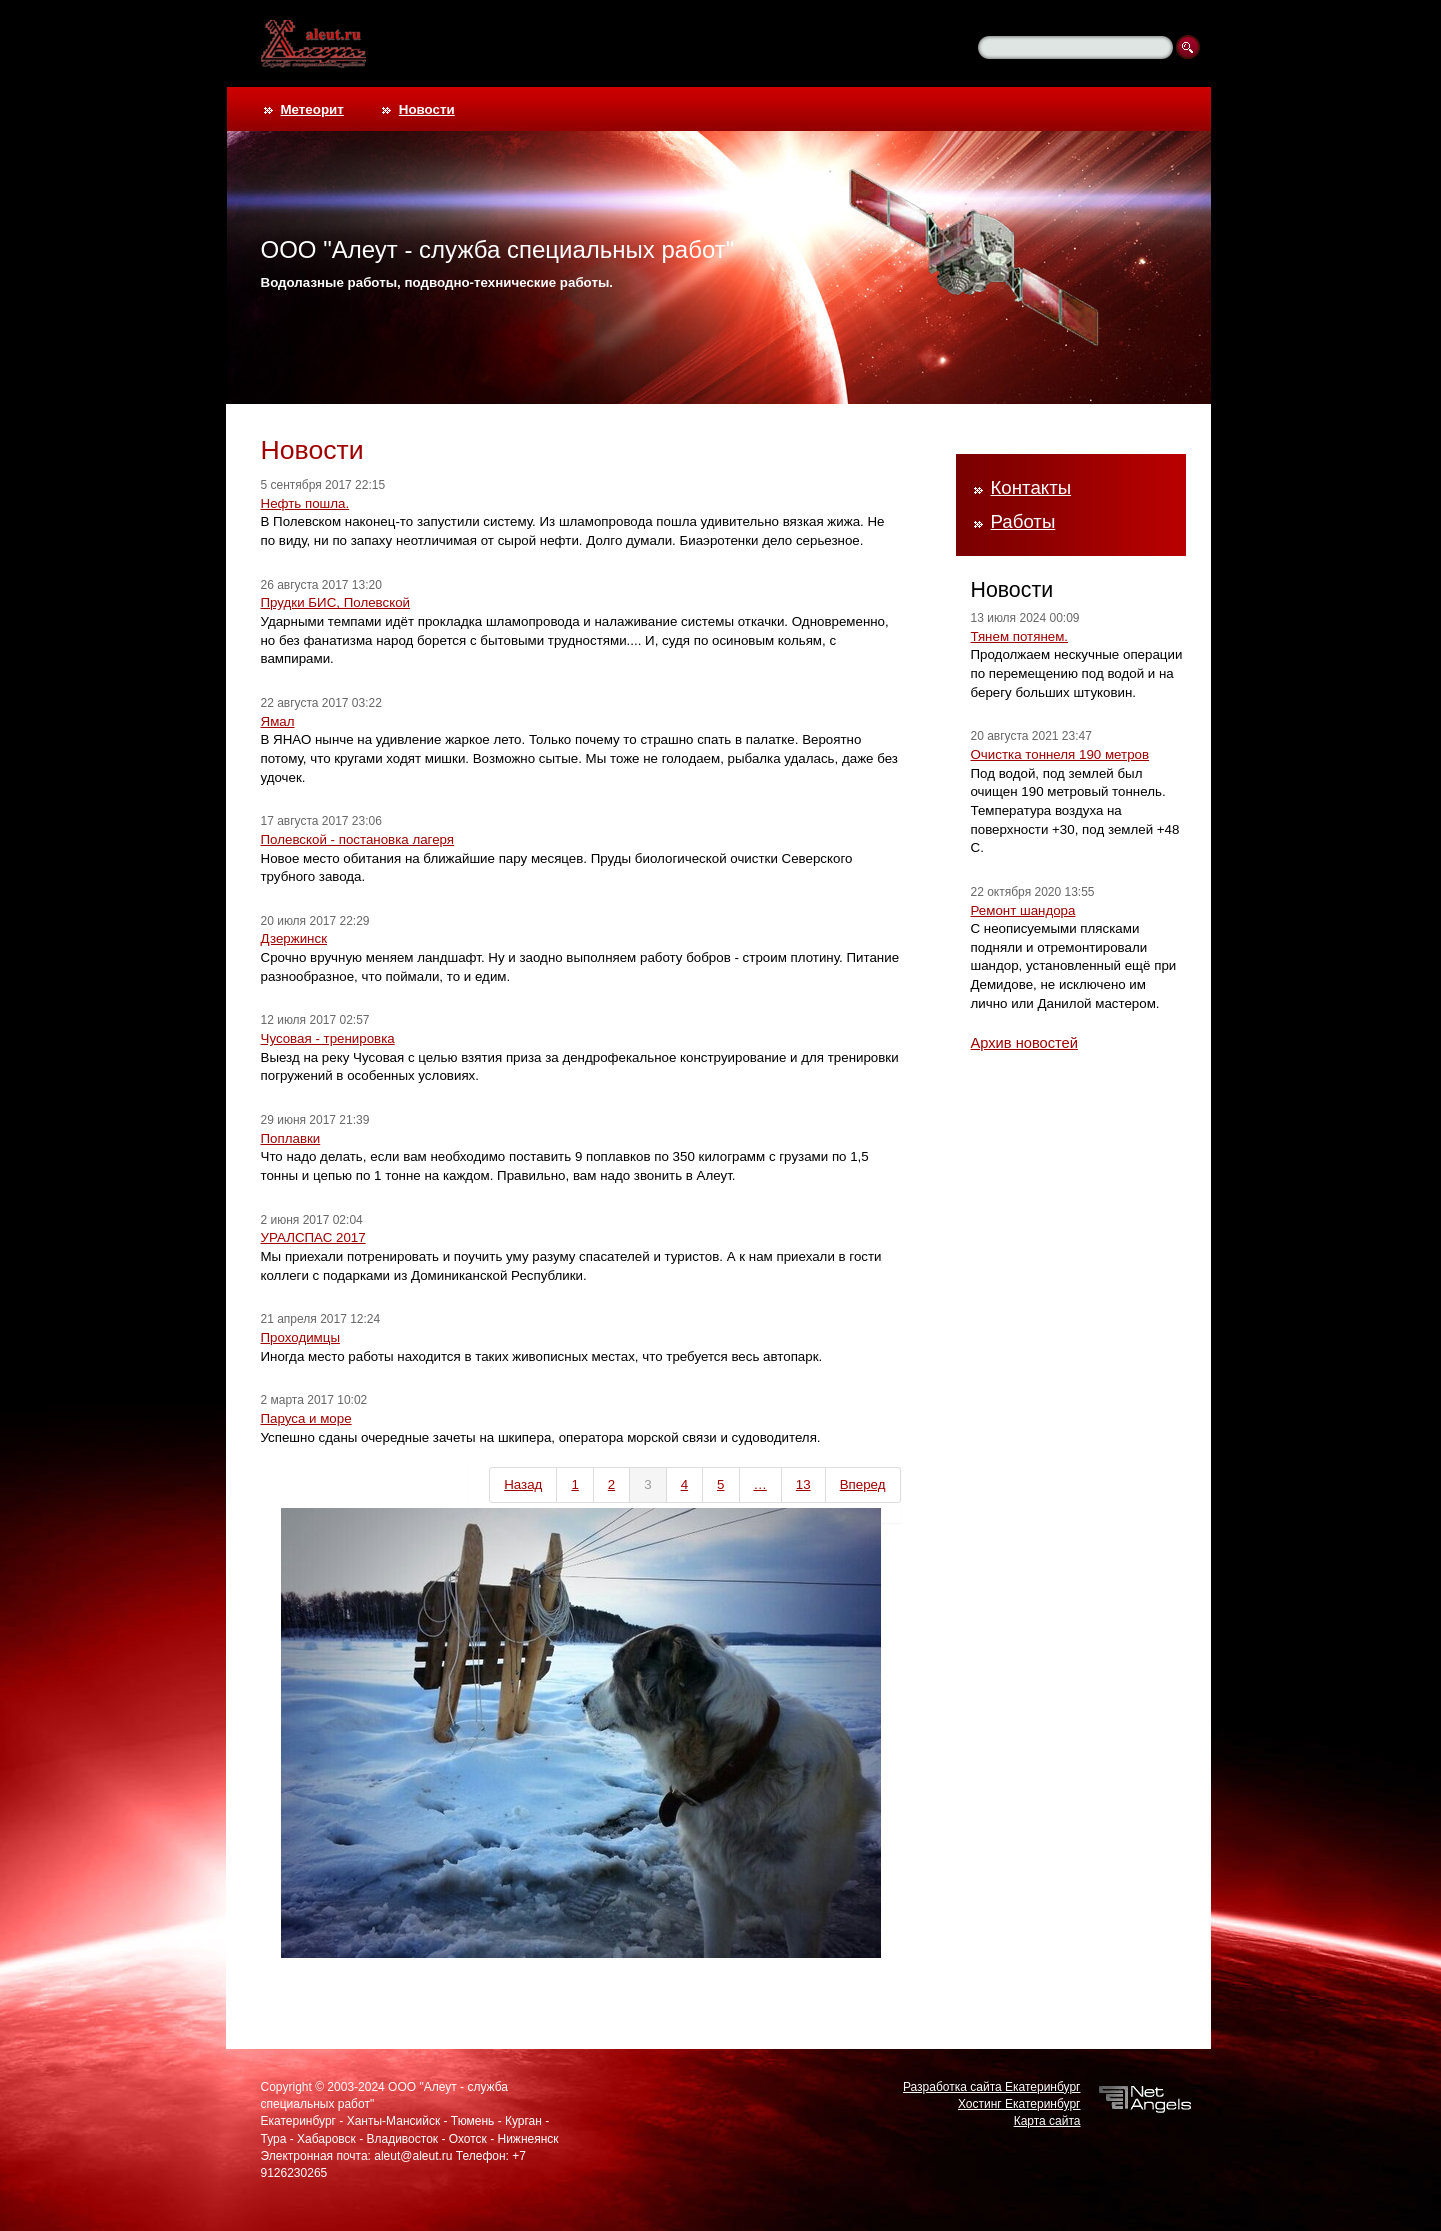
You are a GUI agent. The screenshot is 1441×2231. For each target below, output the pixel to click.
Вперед (863, 1484)
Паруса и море (306, 1418)
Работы (1023, 521)
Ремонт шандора (1023, 910)
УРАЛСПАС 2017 (313, 1237)
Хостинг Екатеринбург (1019, 2104)
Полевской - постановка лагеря (358, 839)
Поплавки (291, 1138)
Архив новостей (1024, 1043)
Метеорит (312, 109)
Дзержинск (294, 938)
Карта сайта (1047, 2121)
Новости (427, 109)
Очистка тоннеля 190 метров (1060, 754)
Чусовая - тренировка (328, 1038)
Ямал (278, 721)
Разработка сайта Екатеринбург (992, 2087)
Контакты (1031, 487)
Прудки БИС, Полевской (336, 602)
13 (803, 1484)
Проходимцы (301, 1337)
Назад (523, 1484)
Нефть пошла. (305, 503)
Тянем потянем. (1020, 636)
